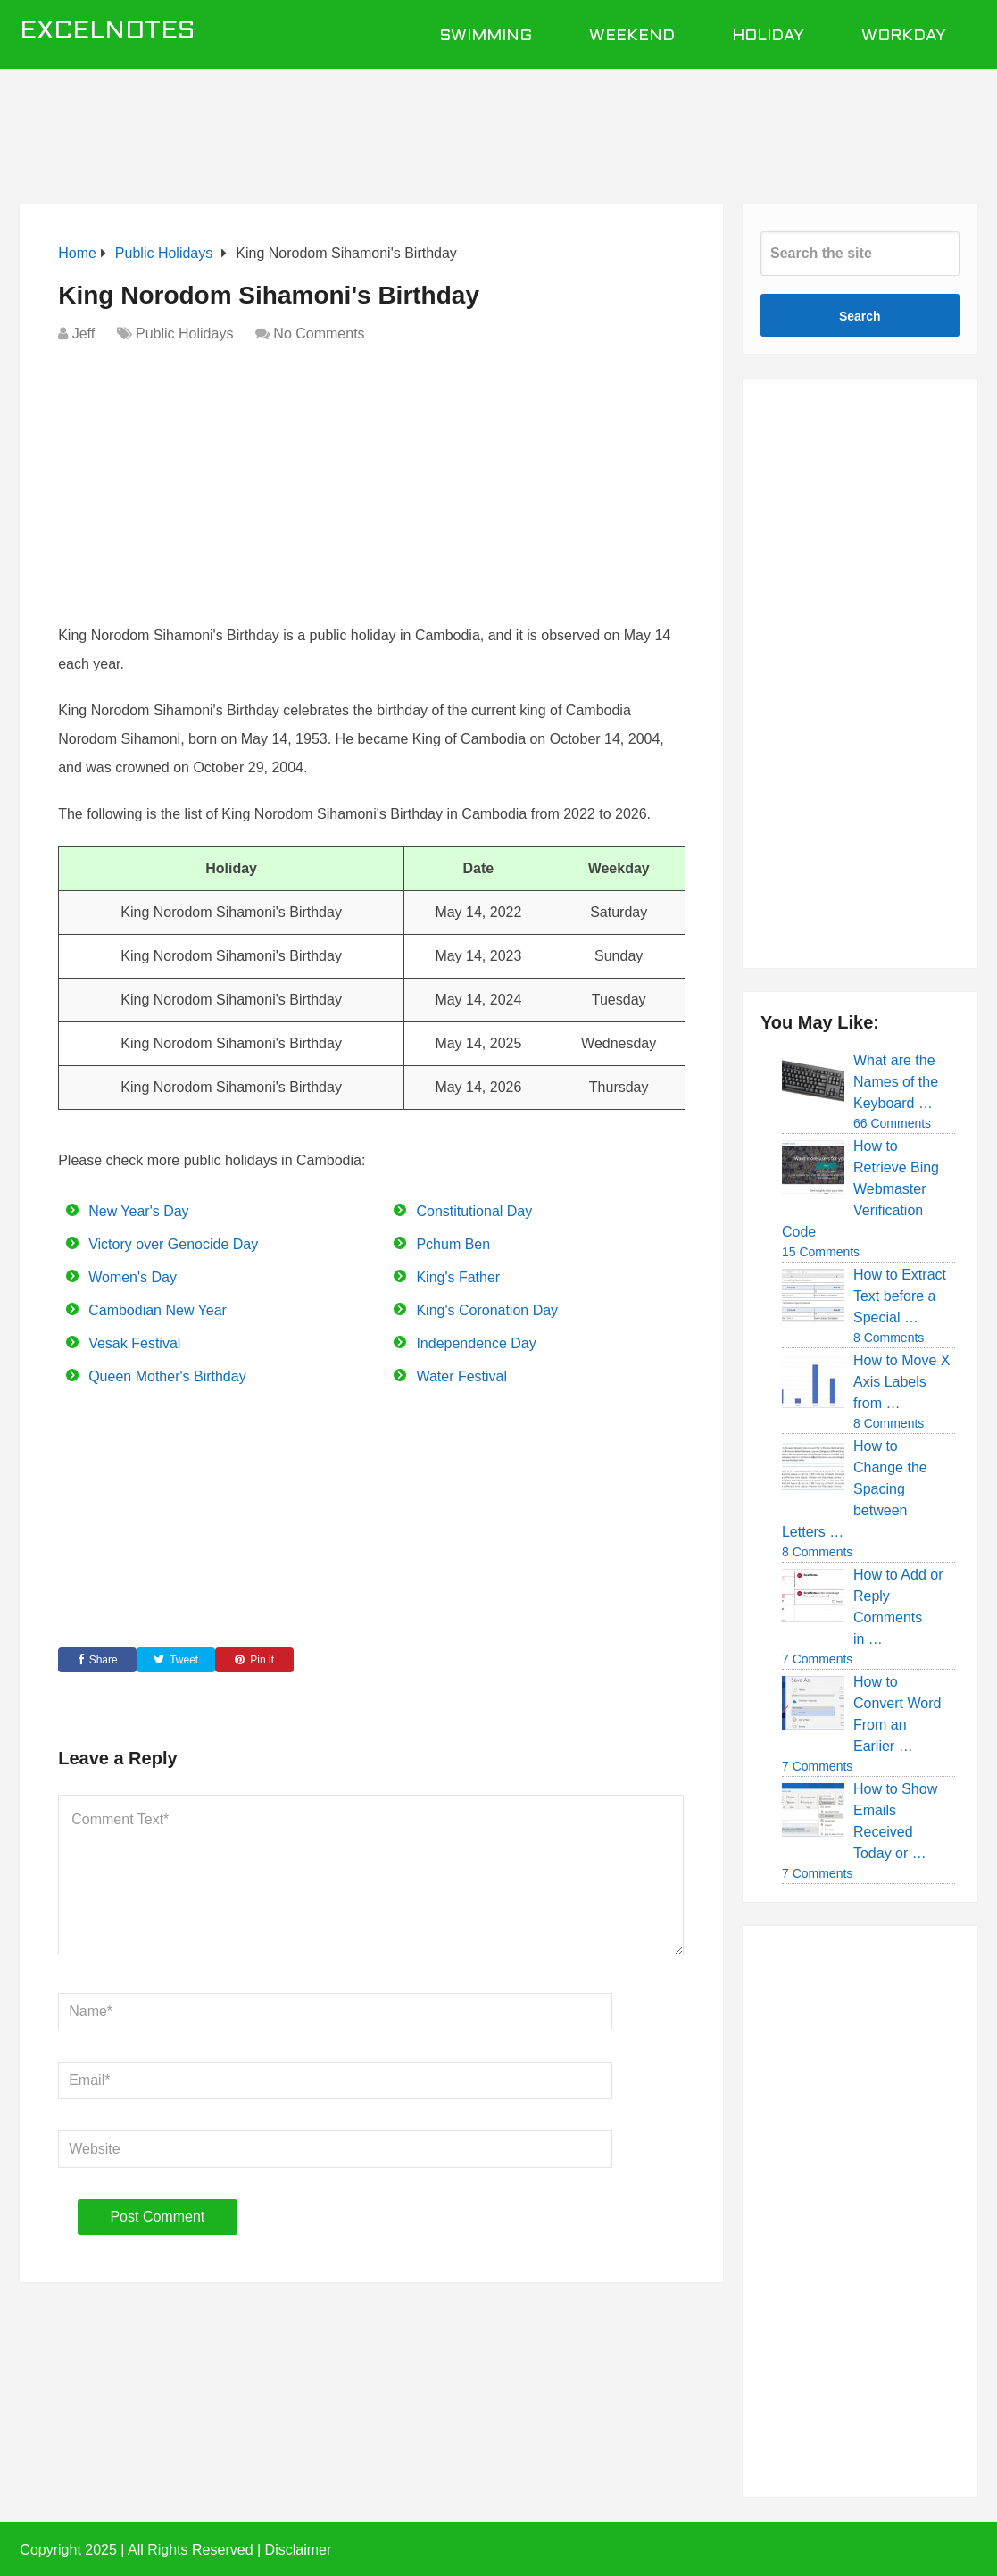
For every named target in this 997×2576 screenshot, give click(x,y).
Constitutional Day (474, 1211)
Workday (903, 36)
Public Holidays (184, 333)
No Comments (318, 333)
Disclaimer (298, 2549)
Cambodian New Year (157, 1310)
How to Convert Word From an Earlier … (897, 1714)
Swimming (485, 36)
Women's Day (132, 1277)
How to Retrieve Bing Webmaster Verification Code (860, 1188)
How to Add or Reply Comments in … (898, 1606)
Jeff (84, 333)
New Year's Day (138, 1211)
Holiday (768, 36)
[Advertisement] (499, 127)
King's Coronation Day (487, 1310)
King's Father (458, 1277)
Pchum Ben (453, 1244)
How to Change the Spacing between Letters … (854, 1488)
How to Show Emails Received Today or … (895, 1821)
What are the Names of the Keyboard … (895, 1082)
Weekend (632, 36)
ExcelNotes (107, 32)
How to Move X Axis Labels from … (901, 1382)
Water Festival (461, 1376)
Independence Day (476, 1343)
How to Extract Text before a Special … (899, 1296)
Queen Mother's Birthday (166, 1376)
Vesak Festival (134, 1343)
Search (860, 316)
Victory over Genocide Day (173, 1244)
